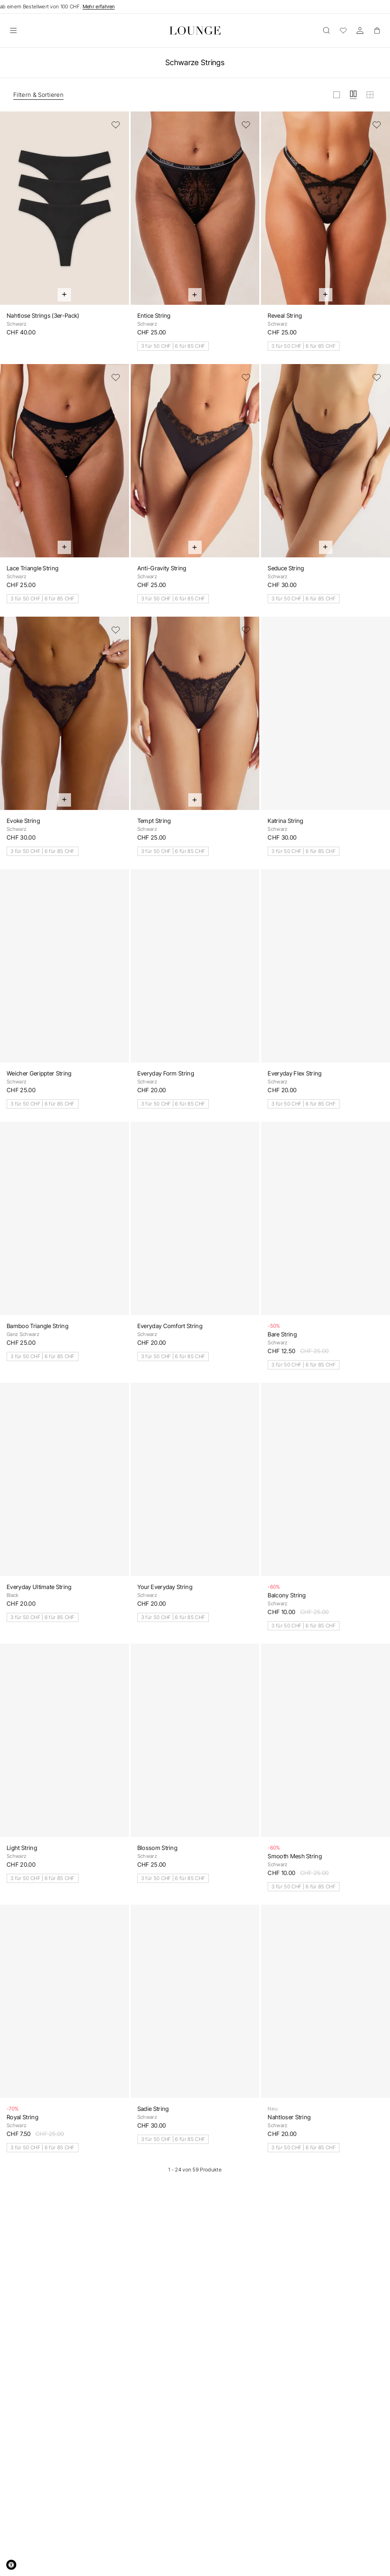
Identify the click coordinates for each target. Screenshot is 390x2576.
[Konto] (360, 30)
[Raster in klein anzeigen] (370, 94)
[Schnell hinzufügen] (64, 294)
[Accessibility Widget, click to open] (11, 2565)
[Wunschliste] (343, 30)
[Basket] (376, 30)
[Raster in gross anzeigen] (336, 94)
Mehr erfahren (99, 6)
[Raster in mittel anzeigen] (353, 94)
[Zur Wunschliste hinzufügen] (115, 125)
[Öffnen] (13, 30)
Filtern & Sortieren (38, 94)
